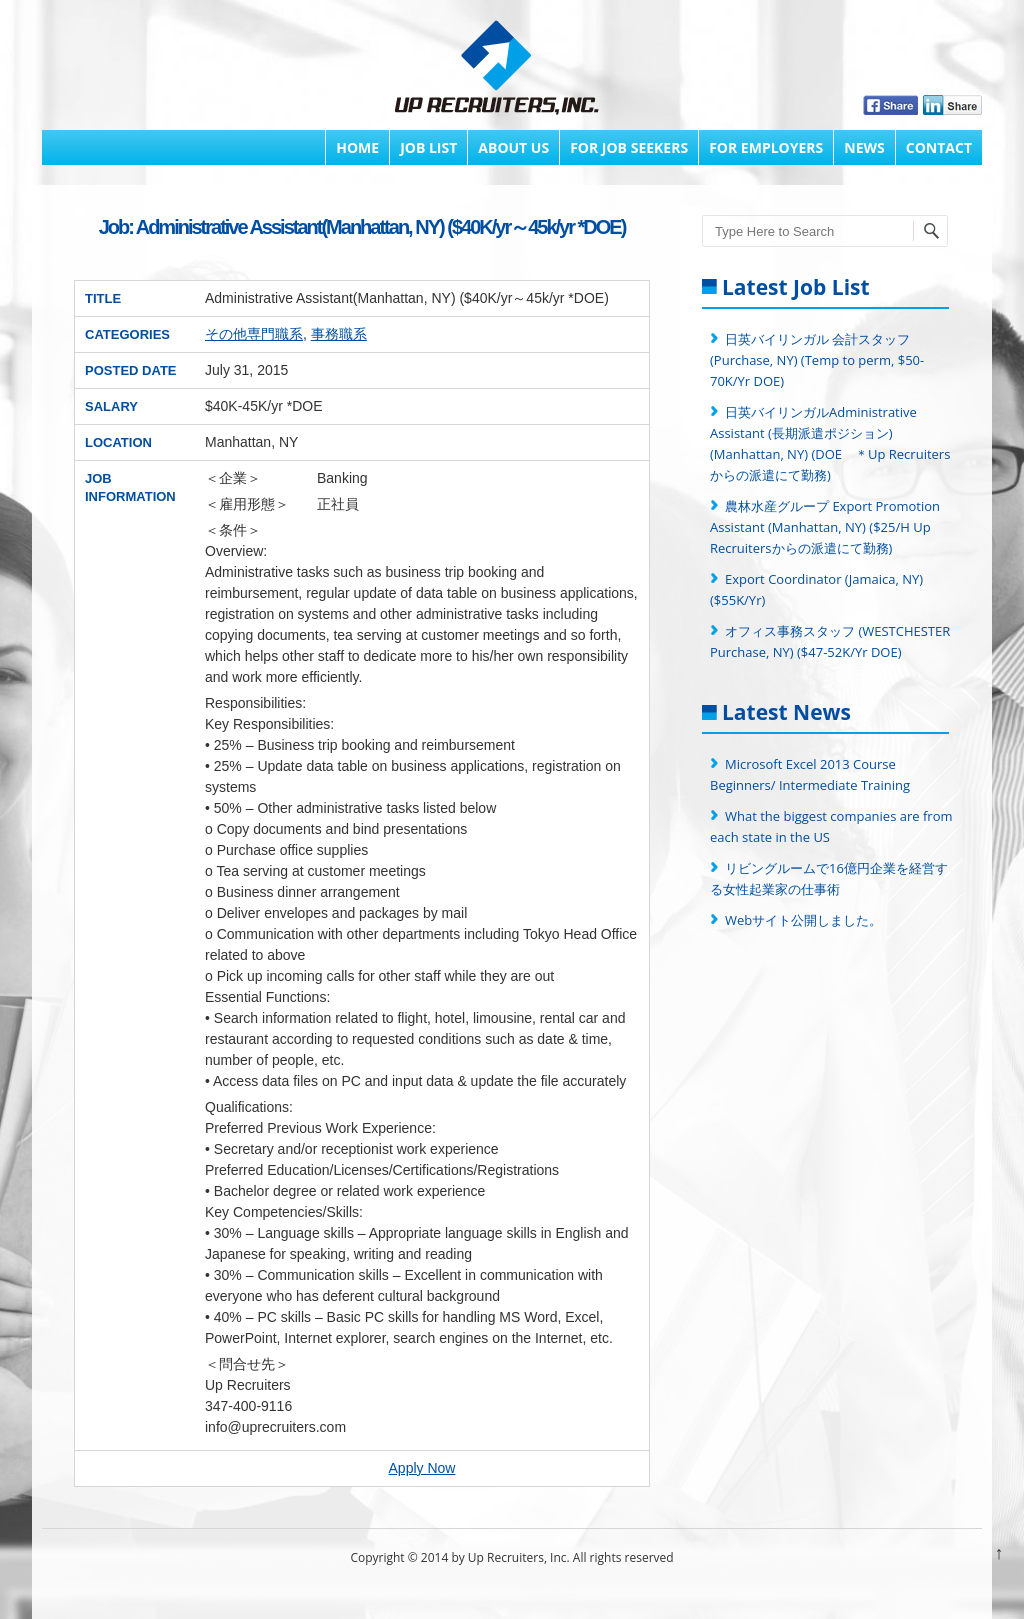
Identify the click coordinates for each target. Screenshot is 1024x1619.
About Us (513, 147)
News (864, 147)
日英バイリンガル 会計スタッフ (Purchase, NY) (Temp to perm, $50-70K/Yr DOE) (817, 360)
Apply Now (422, 1468)
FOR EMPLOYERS (766, 147)
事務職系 (339, 334)
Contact (939, 147)
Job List (428, 147)
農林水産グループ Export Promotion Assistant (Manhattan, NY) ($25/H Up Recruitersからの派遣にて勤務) (827, 527)
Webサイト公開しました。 (803, 920)
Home (357, 147)
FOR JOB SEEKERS (629, 147)
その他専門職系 (254, 334)
